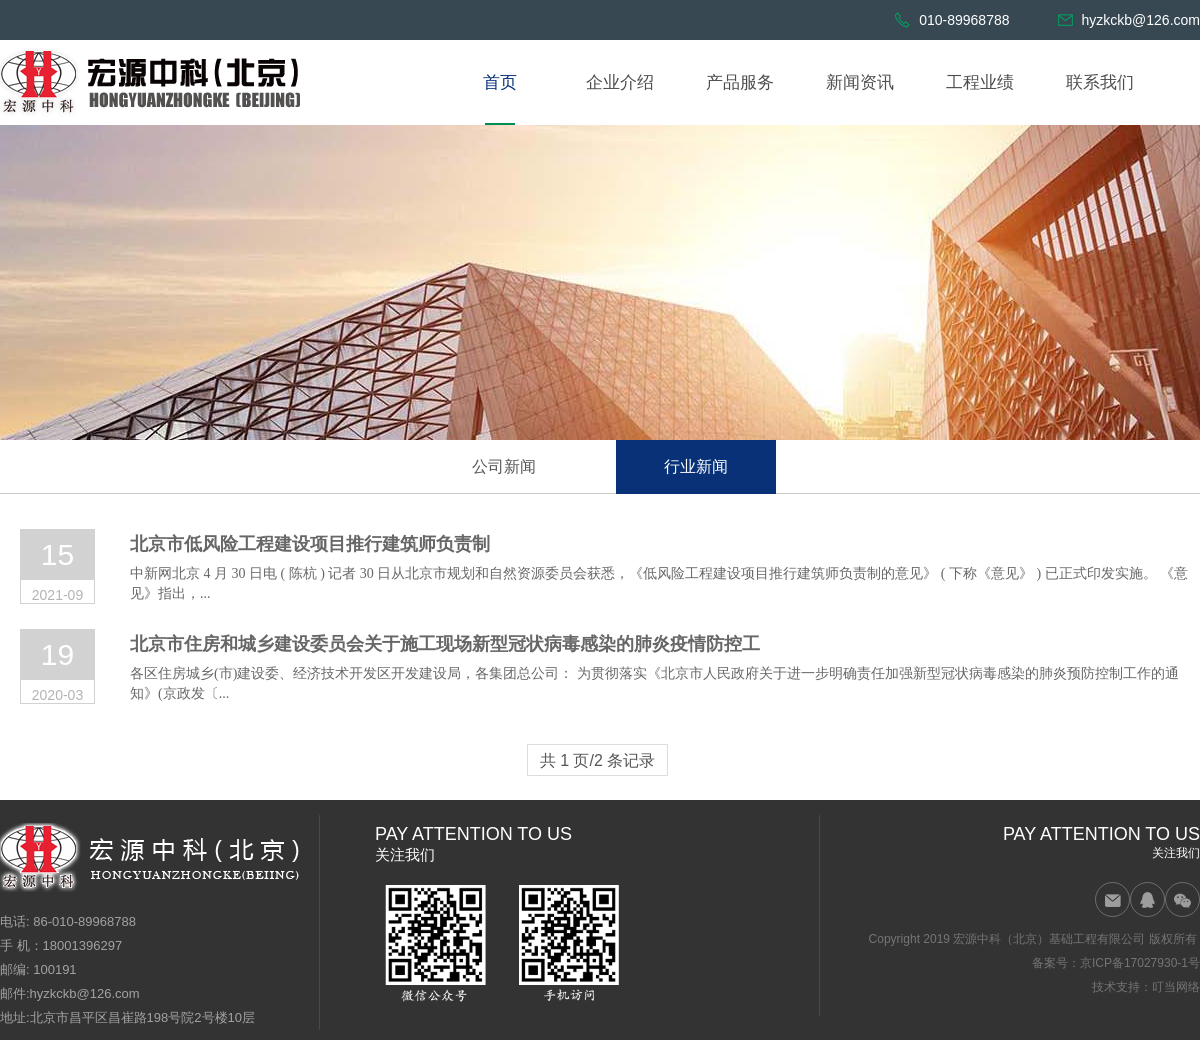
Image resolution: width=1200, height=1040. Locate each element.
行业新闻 (696, 466)
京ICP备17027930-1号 (1140, 963)
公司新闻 (504, 466)
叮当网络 (1176, 987)
